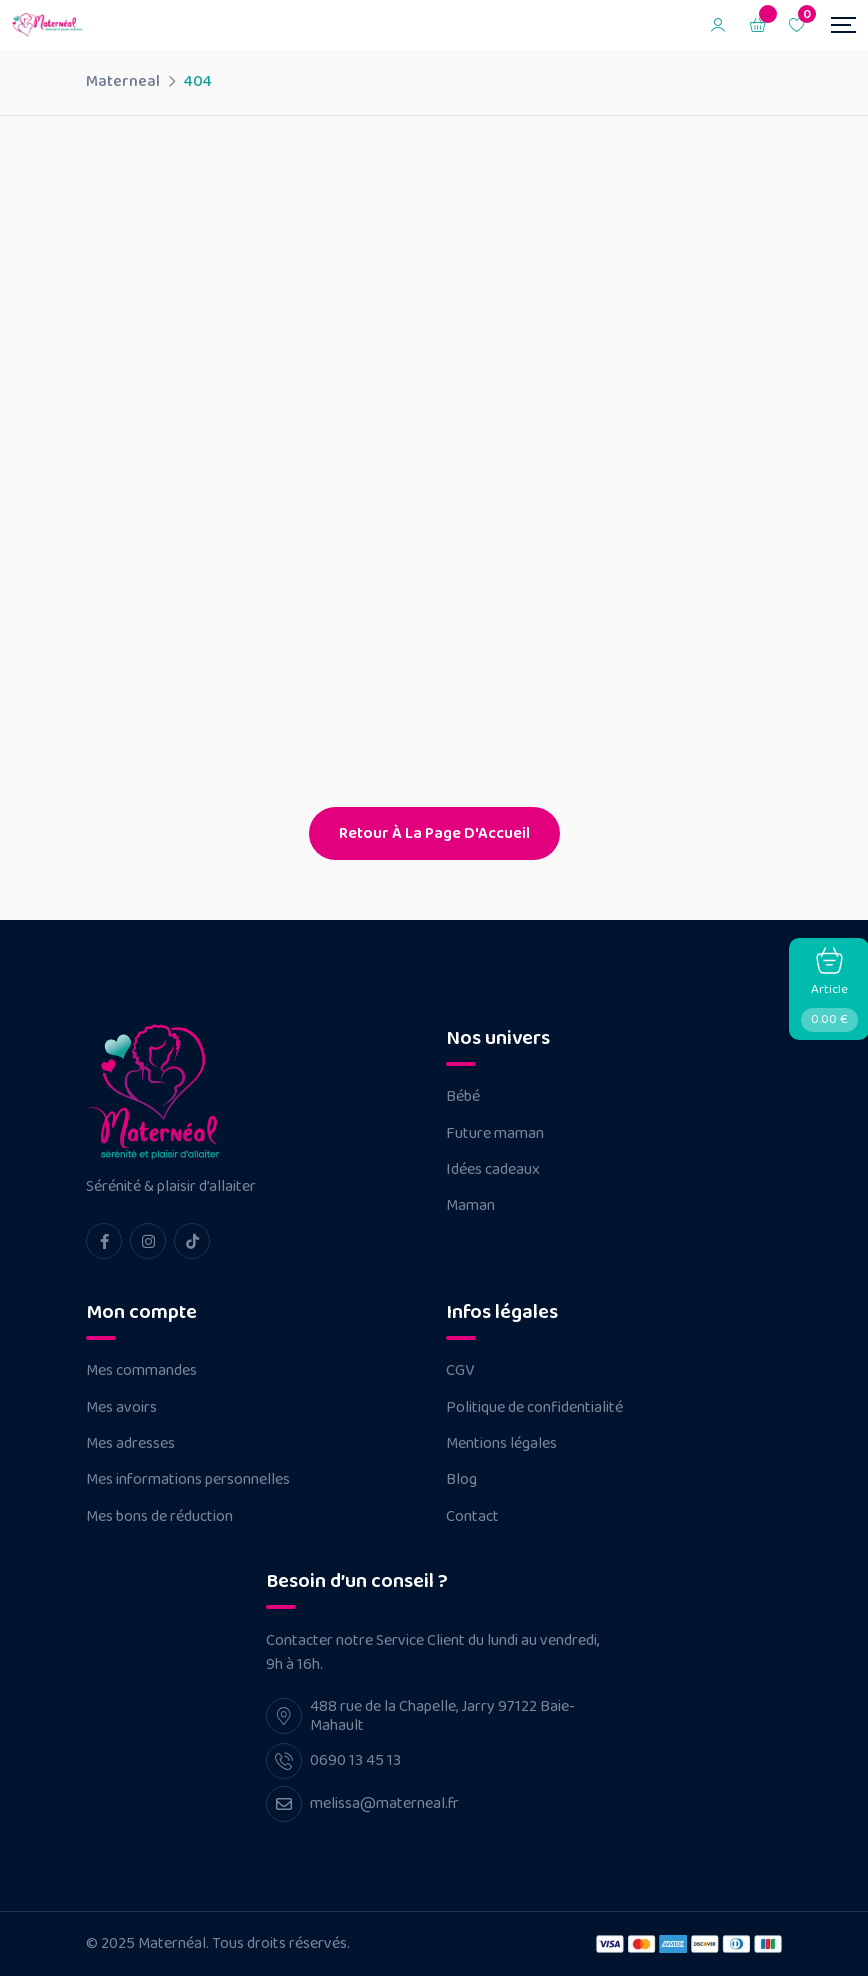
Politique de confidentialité (534, 1408)
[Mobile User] (718, 25)
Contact (472, 1517)
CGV (460, 1371)
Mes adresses (130, 1444)
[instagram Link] (148, 1241)
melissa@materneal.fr (384, 1803)
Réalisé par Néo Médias (429, 1943)
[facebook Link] (104, 1241)
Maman (470, 1206)
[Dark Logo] (49, 25)
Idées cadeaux (493, 1170)
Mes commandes (141, 1371)
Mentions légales (501, 1444)
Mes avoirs (121, 1408)
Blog (461, 1480)
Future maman (495, 1134)
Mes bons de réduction (159, 1517)
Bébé (463, 1097)
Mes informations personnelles (188, 1480)
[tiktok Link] (192, 1241)
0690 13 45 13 (355, 1760)
